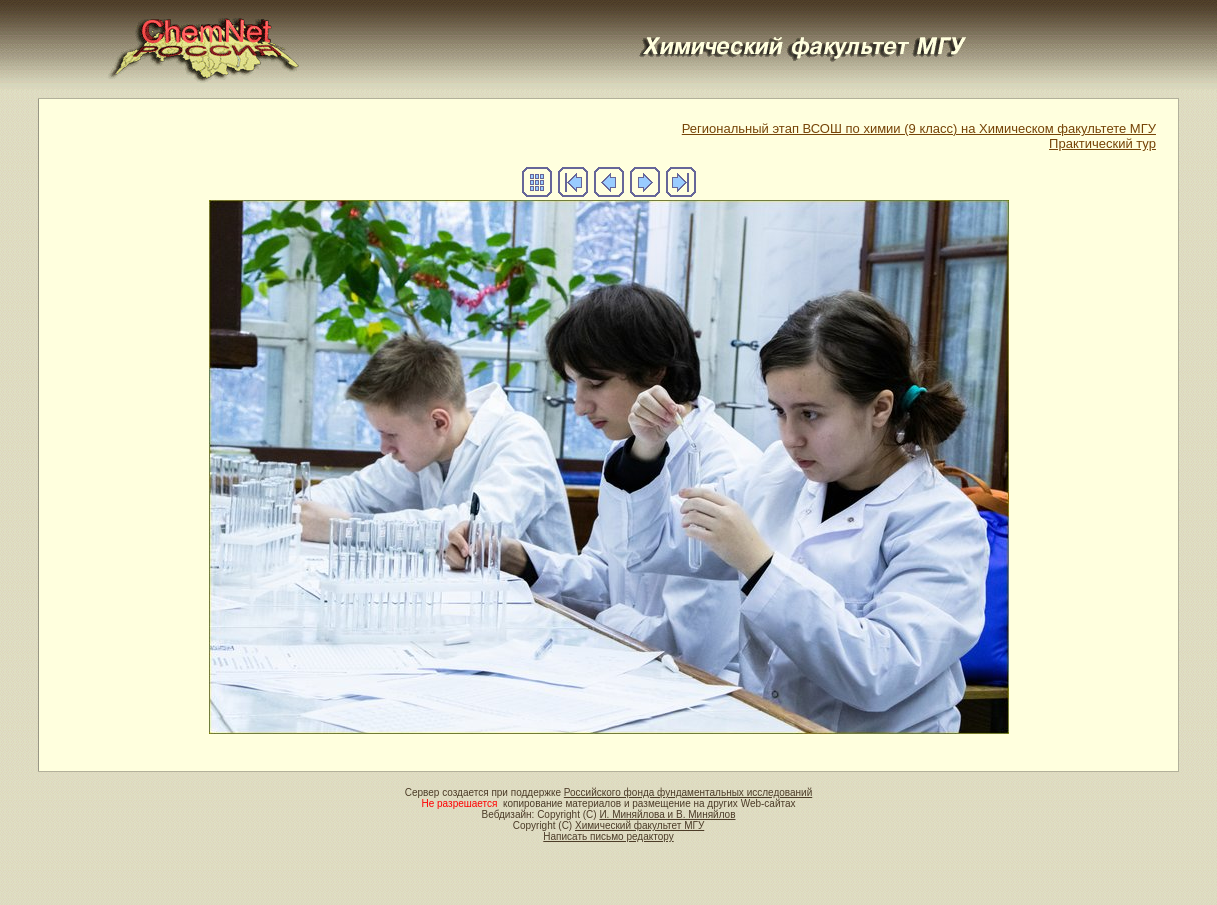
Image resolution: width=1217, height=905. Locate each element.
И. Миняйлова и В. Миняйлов (667, 814)
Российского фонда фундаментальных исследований (688, 792)
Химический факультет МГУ (639, 825)
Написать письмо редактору (608, 836)
